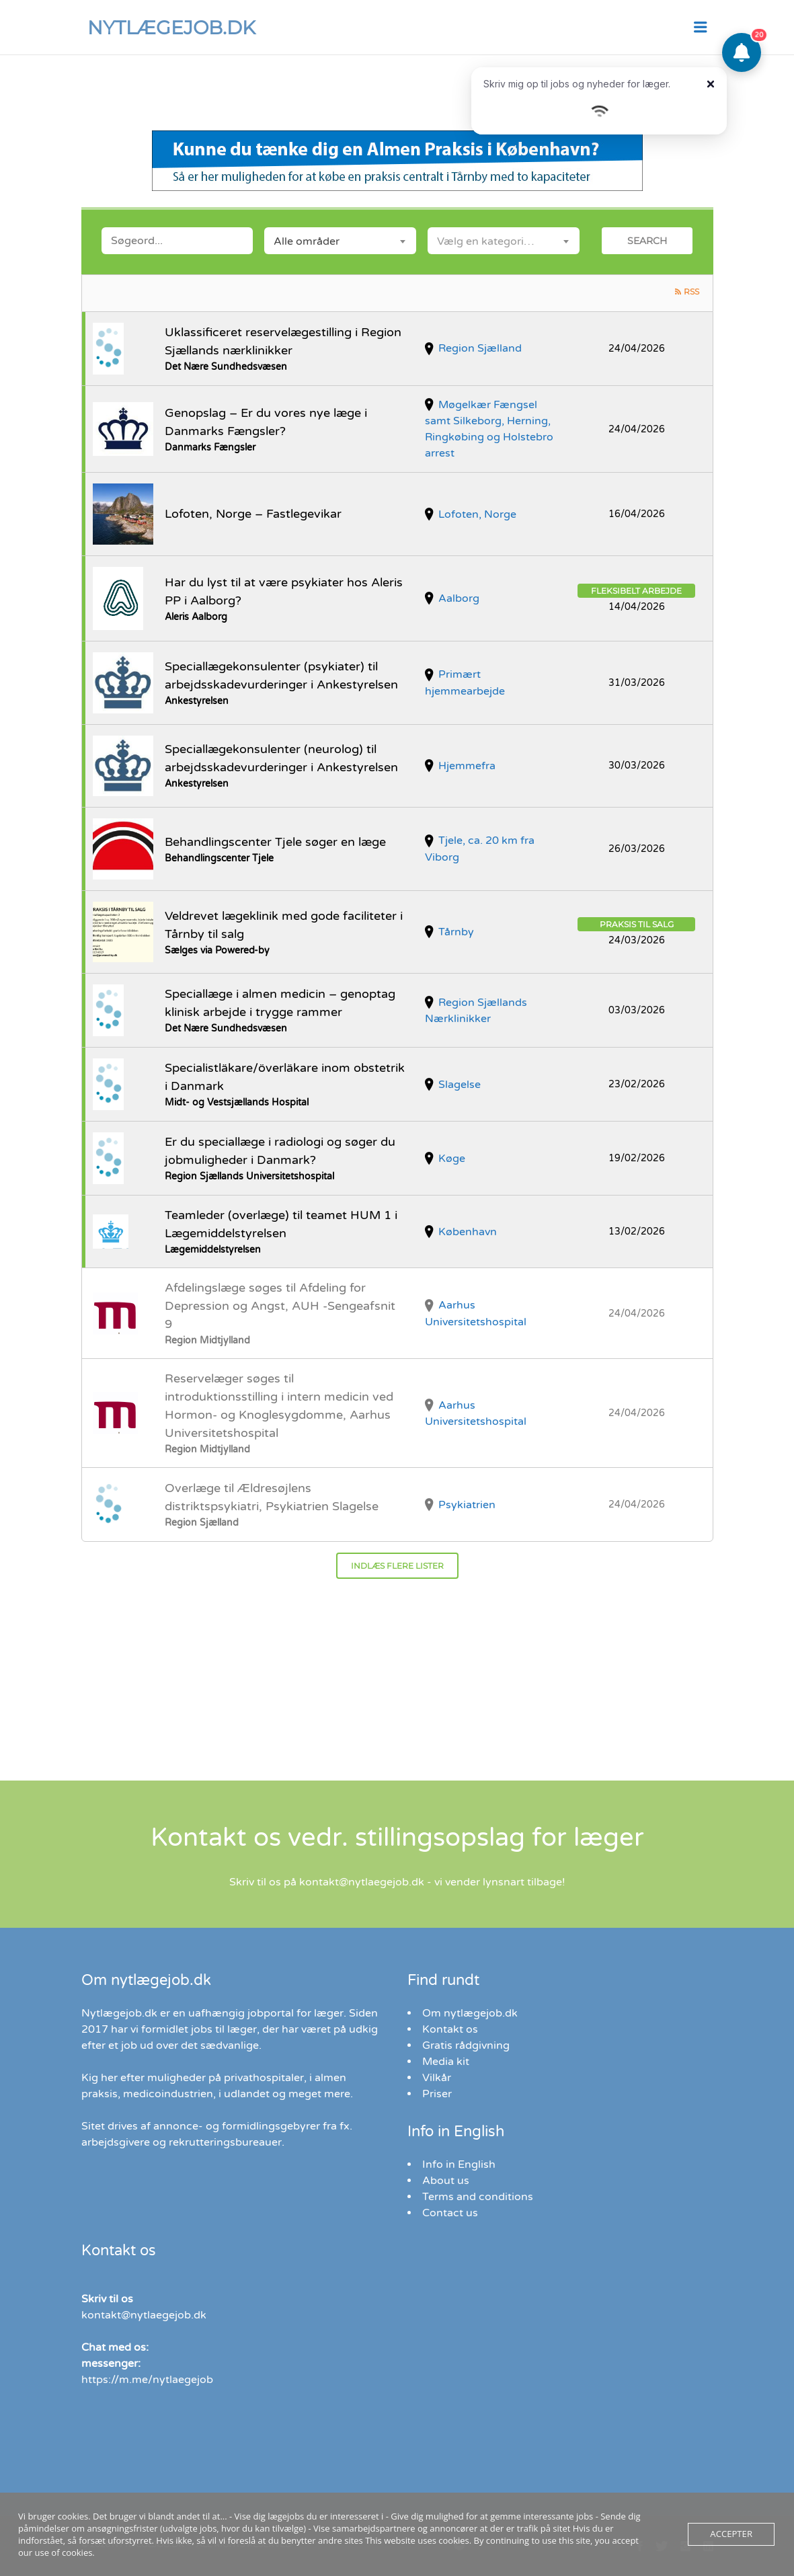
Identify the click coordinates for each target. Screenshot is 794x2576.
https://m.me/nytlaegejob (147, 2379)
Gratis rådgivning (466, 2045)
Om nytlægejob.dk (470, 2013)
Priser (437, 2094)
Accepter (731, 2534)
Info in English (458, 2164)
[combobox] (339, 240)
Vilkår (436, 2077)
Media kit (445, 2061)
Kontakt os (450, 2029)
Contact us (450, 2213)
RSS (691, 291)
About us (445, 2180)
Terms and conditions (477, 2196)
